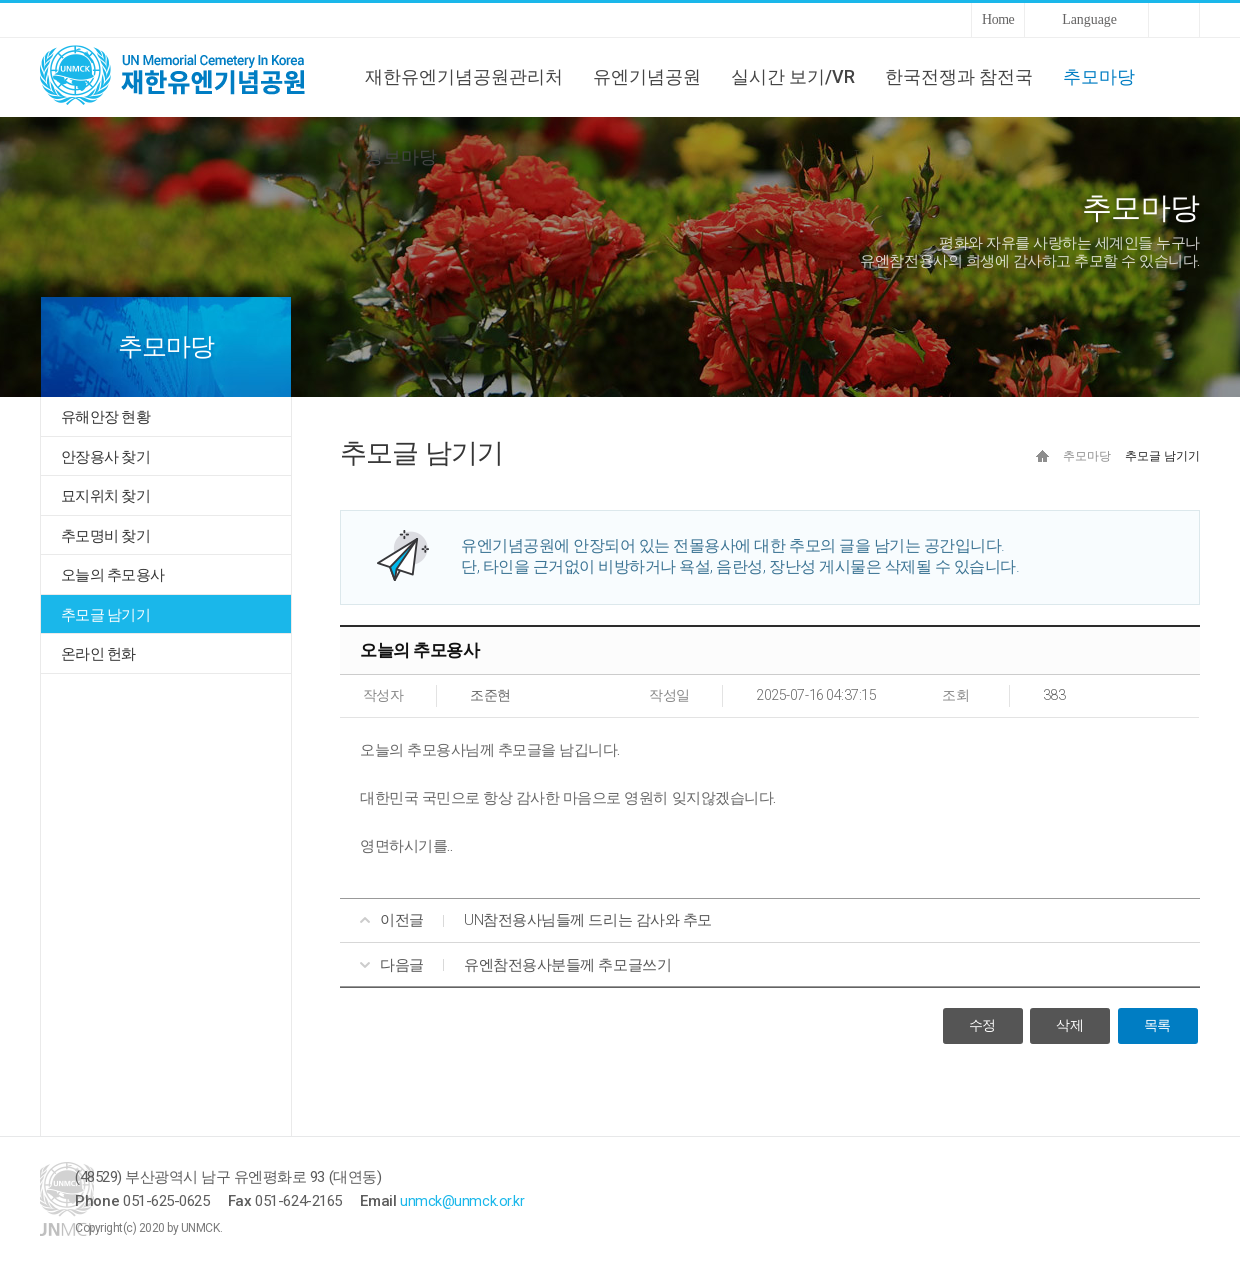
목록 (1157, 1026)
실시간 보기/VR (793, 76)
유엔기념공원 (647, 76)
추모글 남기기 (105, 615)
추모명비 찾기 (105, 536)
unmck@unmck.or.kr (532, 1202)
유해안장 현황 (105, 417)
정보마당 (401, 156)
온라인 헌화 (98, 654)
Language (1089, 19)
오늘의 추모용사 (112, 575)
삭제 (1069, 1026)
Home (998, 19)
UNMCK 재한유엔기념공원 (190, 77)
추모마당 (1099, 76)
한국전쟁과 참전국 (959, 76)
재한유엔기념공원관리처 (464, 76)
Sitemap (1174, 20)
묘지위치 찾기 (105, 496)
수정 (982, 1026)
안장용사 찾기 (105, 457)
